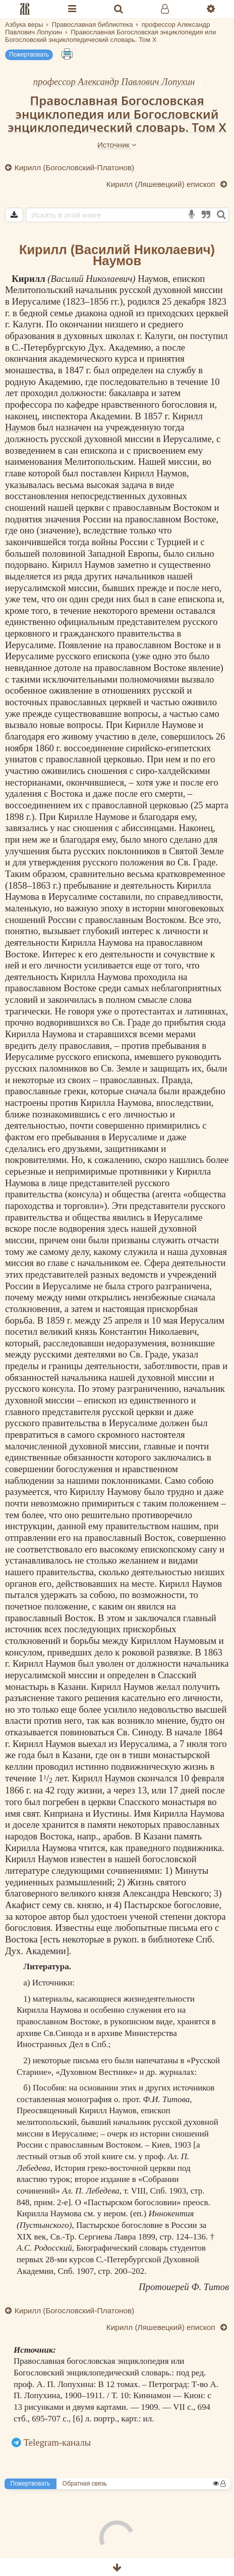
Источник (117, 144)
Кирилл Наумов (155, 473)
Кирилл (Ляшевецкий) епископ (161, 184)
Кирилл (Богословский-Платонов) (74, 167)
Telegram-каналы (57, 2442)
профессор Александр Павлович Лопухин (114, 81)
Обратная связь (85, 2483)
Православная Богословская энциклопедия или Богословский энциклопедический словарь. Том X (117, 113)
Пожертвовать (29, 54)
